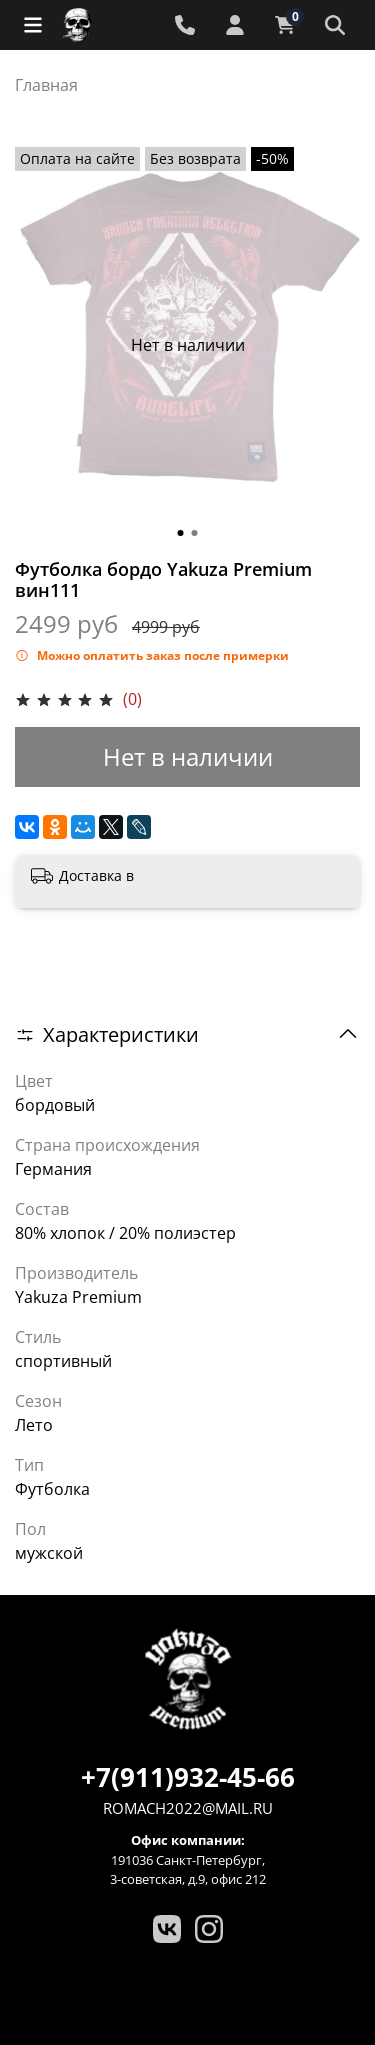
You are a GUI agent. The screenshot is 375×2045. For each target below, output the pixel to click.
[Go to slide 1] (181, 533)
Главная (46, 85)
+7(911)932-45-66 (188, 1777)
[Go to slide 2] (195, 533)
